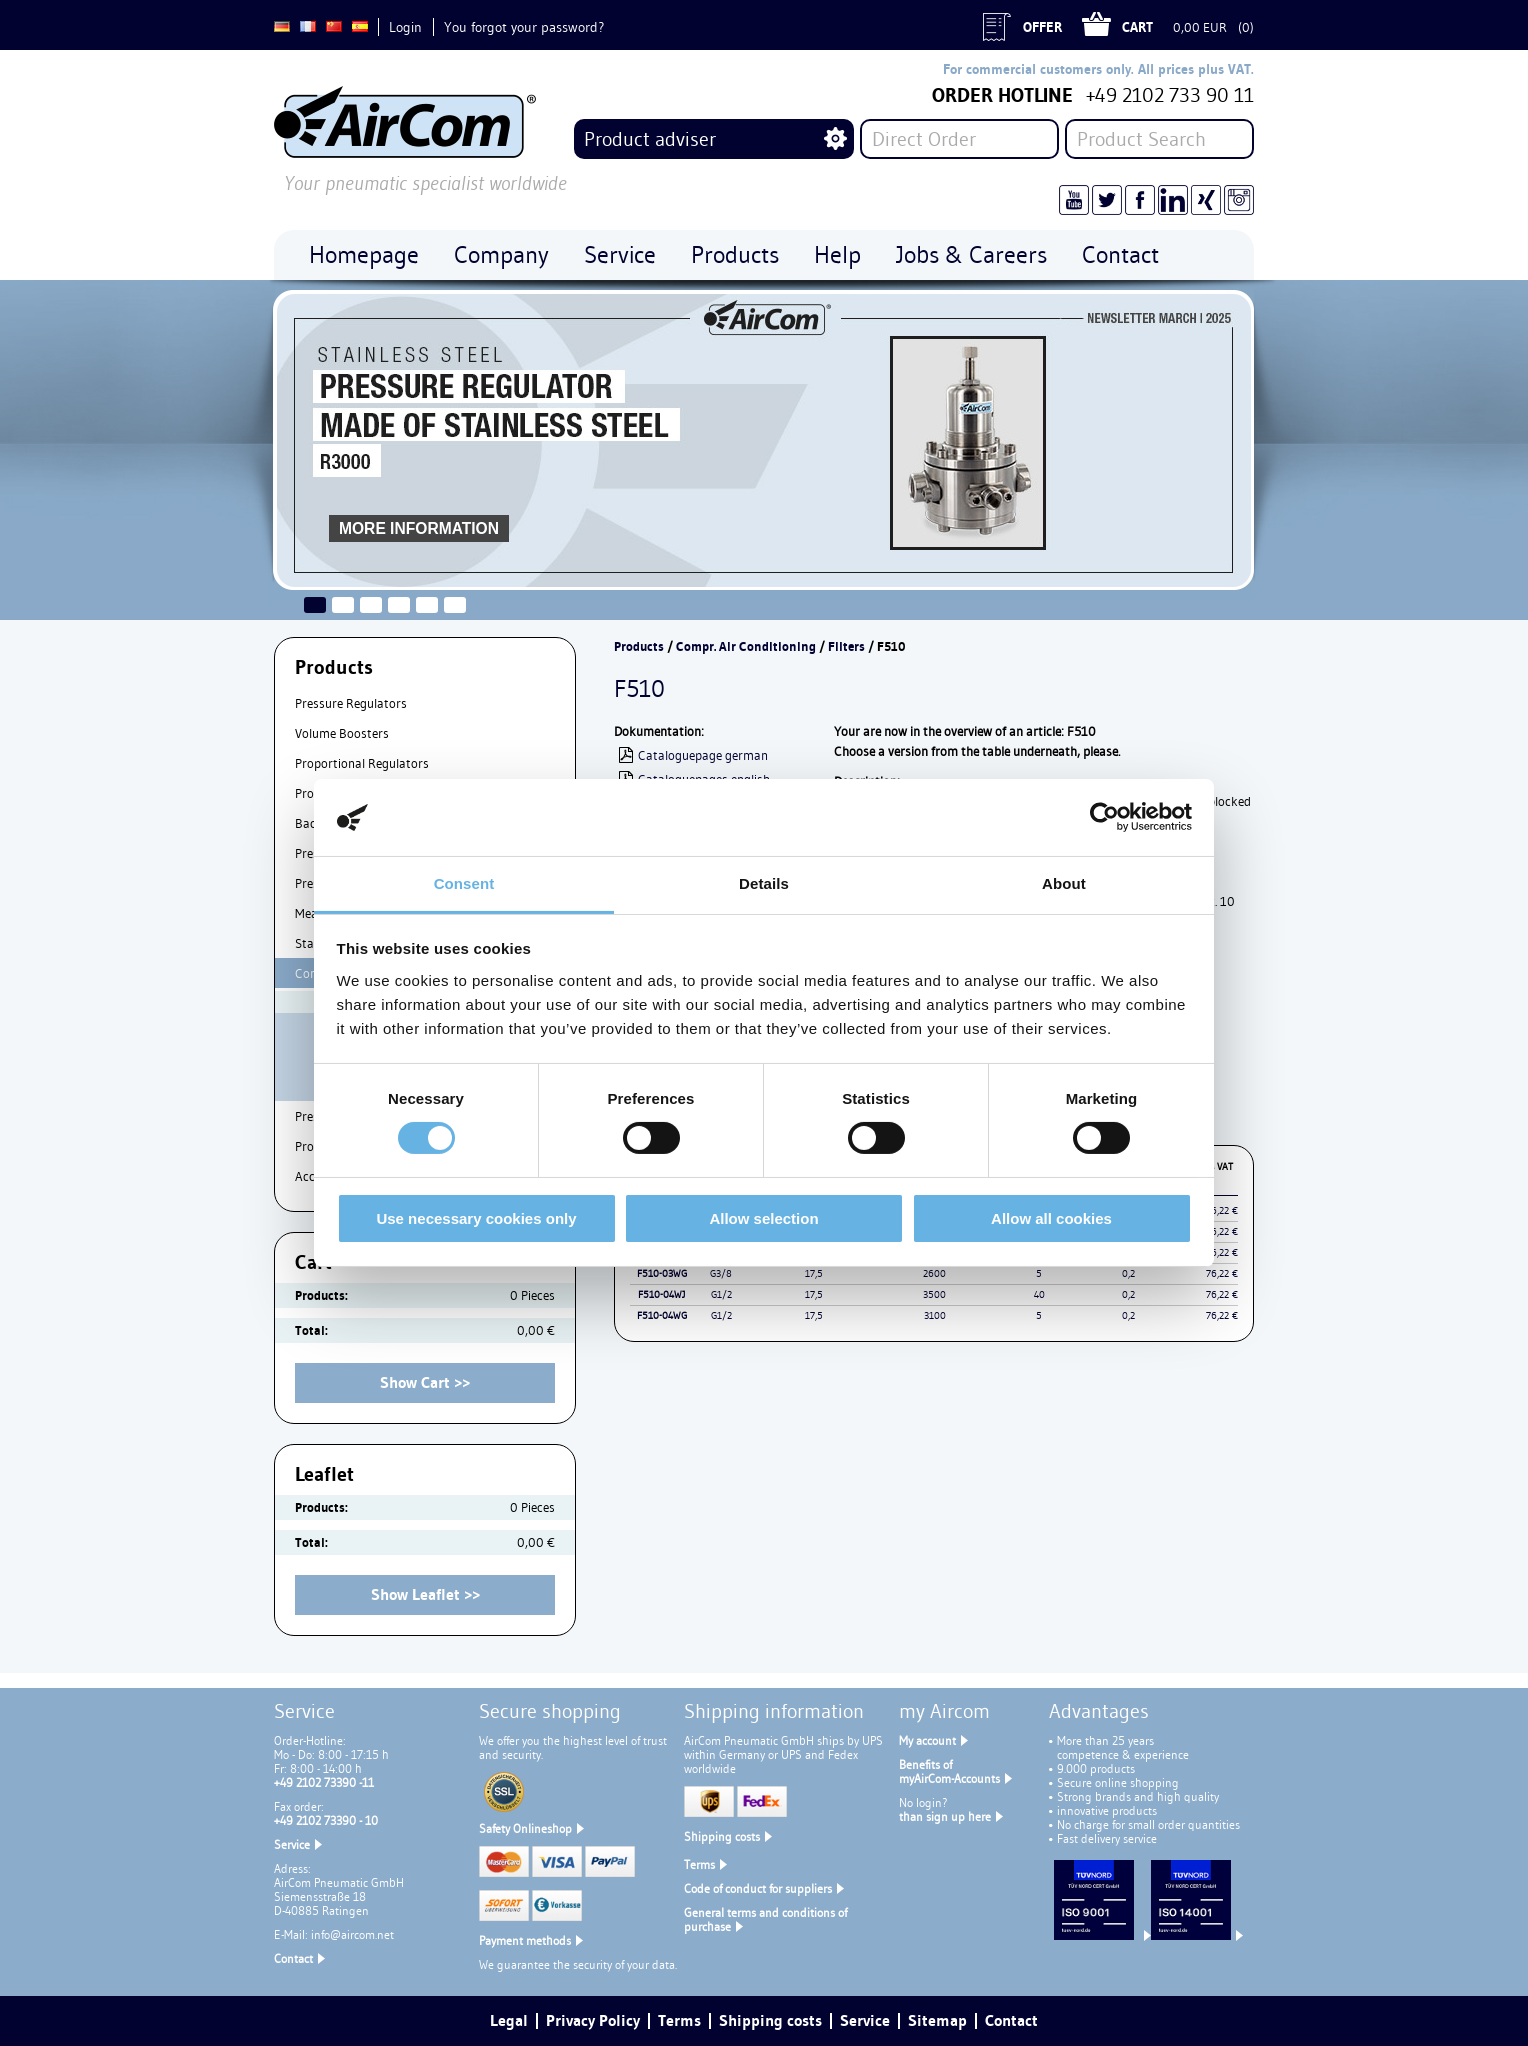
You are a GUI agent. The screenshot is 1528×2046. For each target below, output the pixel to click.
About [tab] (1064, 883)
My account (927, 1740)
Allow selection (763, 1218)
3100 (935, 1315)
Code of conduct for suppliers (758, 1888)
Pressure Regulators (351, 703)
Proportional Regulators (362, 763)
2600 (934, 1273)
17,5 (814, 1273)
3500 (934, 1294)
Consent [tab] (464, 883)
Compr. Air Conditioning (746, 646)
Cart (1137, 27)
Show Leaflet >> (425, 1594)
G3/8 (721, 1273)
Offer (1042, 27)
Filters (846, 646)
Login (405, 27)
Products (639, 646)
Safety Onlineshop (525, 1828)
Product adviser (650, 139)
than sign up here (945, 1816)
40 (1039, 1294)
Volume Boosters (342, 733)
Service (292, 1844)
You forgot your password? (524, 27)
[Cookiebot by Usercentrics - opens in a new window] (1104, 817)
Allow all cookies (1051, 1218)
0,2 (1128, 1273)
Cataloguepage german (703, 755)
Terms (699, 1864)
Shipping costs (722, 1836)
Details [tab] (764, 883)
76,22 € (1222, 1273)
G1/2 (721, 1294)
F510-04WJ (661, 1294)
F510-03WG (662, 1273)
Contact (293, 1958)
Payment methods (525, 1940)
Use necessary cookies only (476, 1218)
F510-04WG (662, 1315)
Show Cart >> (425, 1382)
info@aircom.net (352, 1934)
